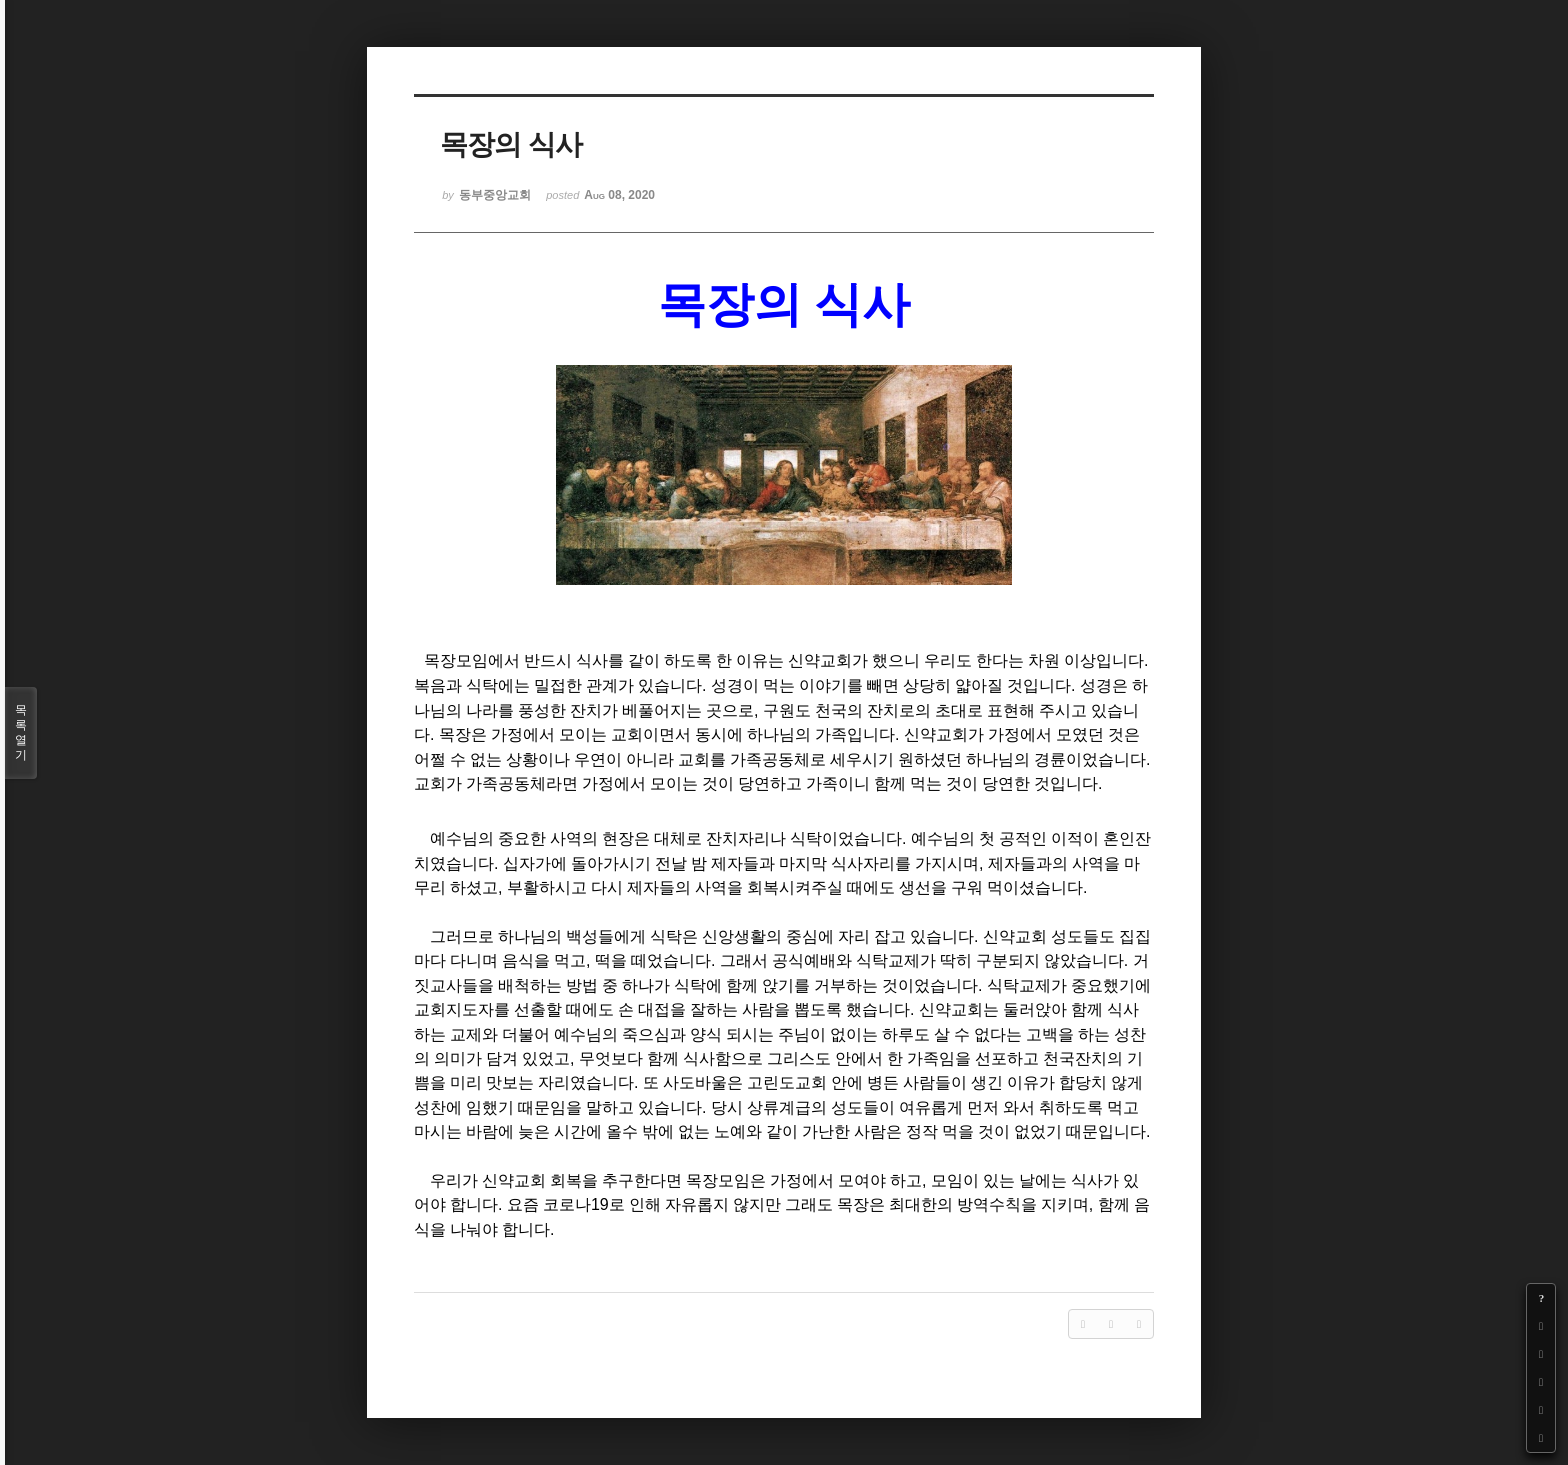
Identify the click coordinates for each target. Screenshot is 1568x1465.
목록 (21, 733)
